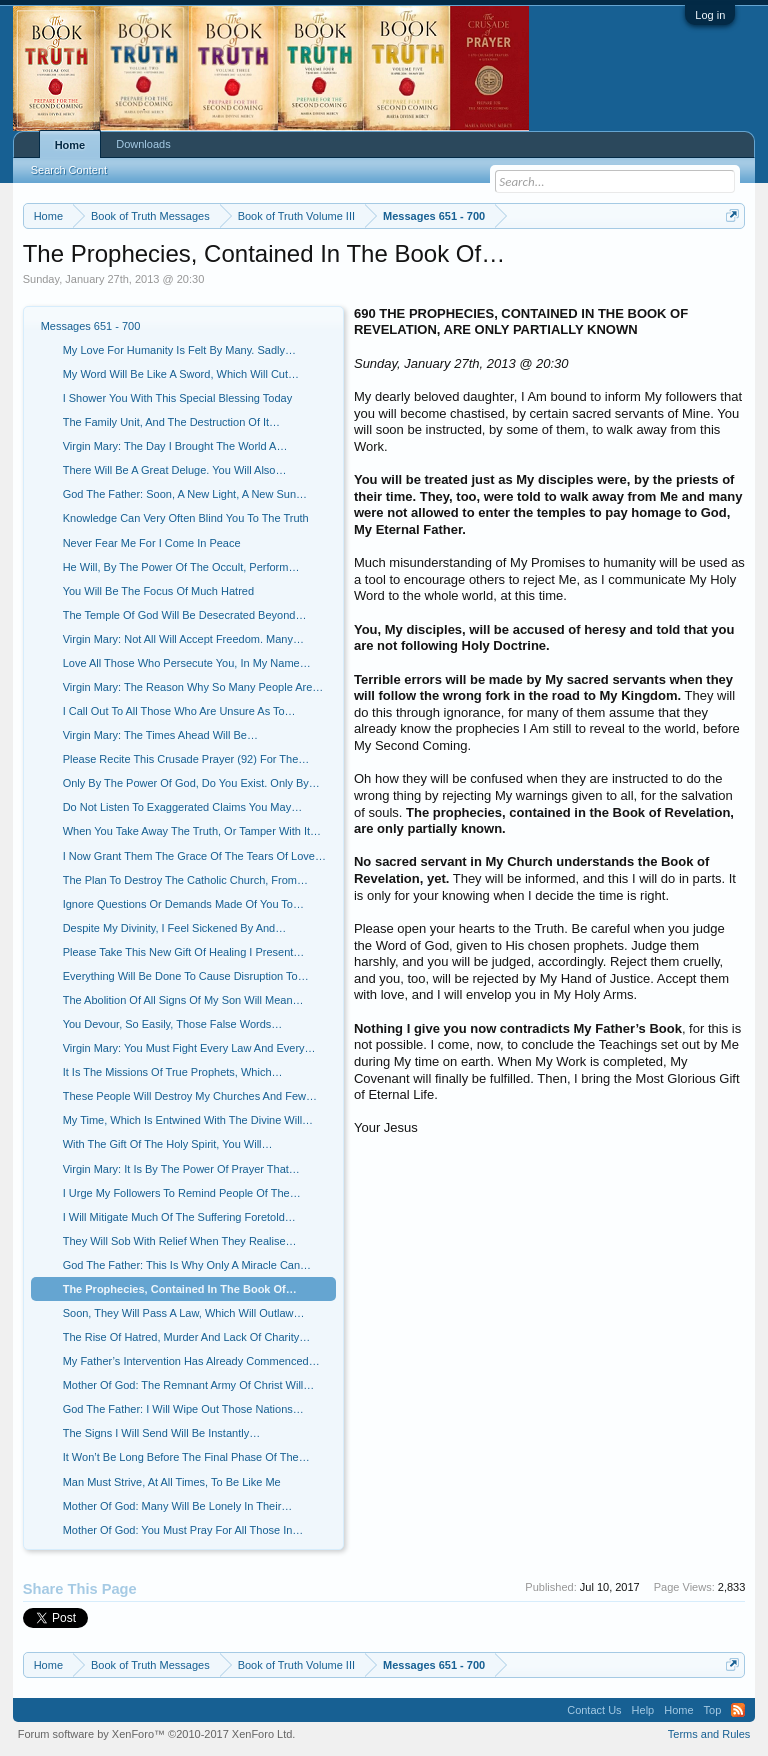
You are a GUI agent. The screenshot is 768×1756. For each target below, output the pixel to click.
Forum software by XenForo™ (157, 1734)
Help (643, 1710)
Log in (710, 15)
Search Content (69, 170)
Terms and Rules (709, 1734)
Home (70, 145)
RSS (738, 1710)
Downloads (143, 144)
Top (713, 1710)
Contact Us (594, 1710)
